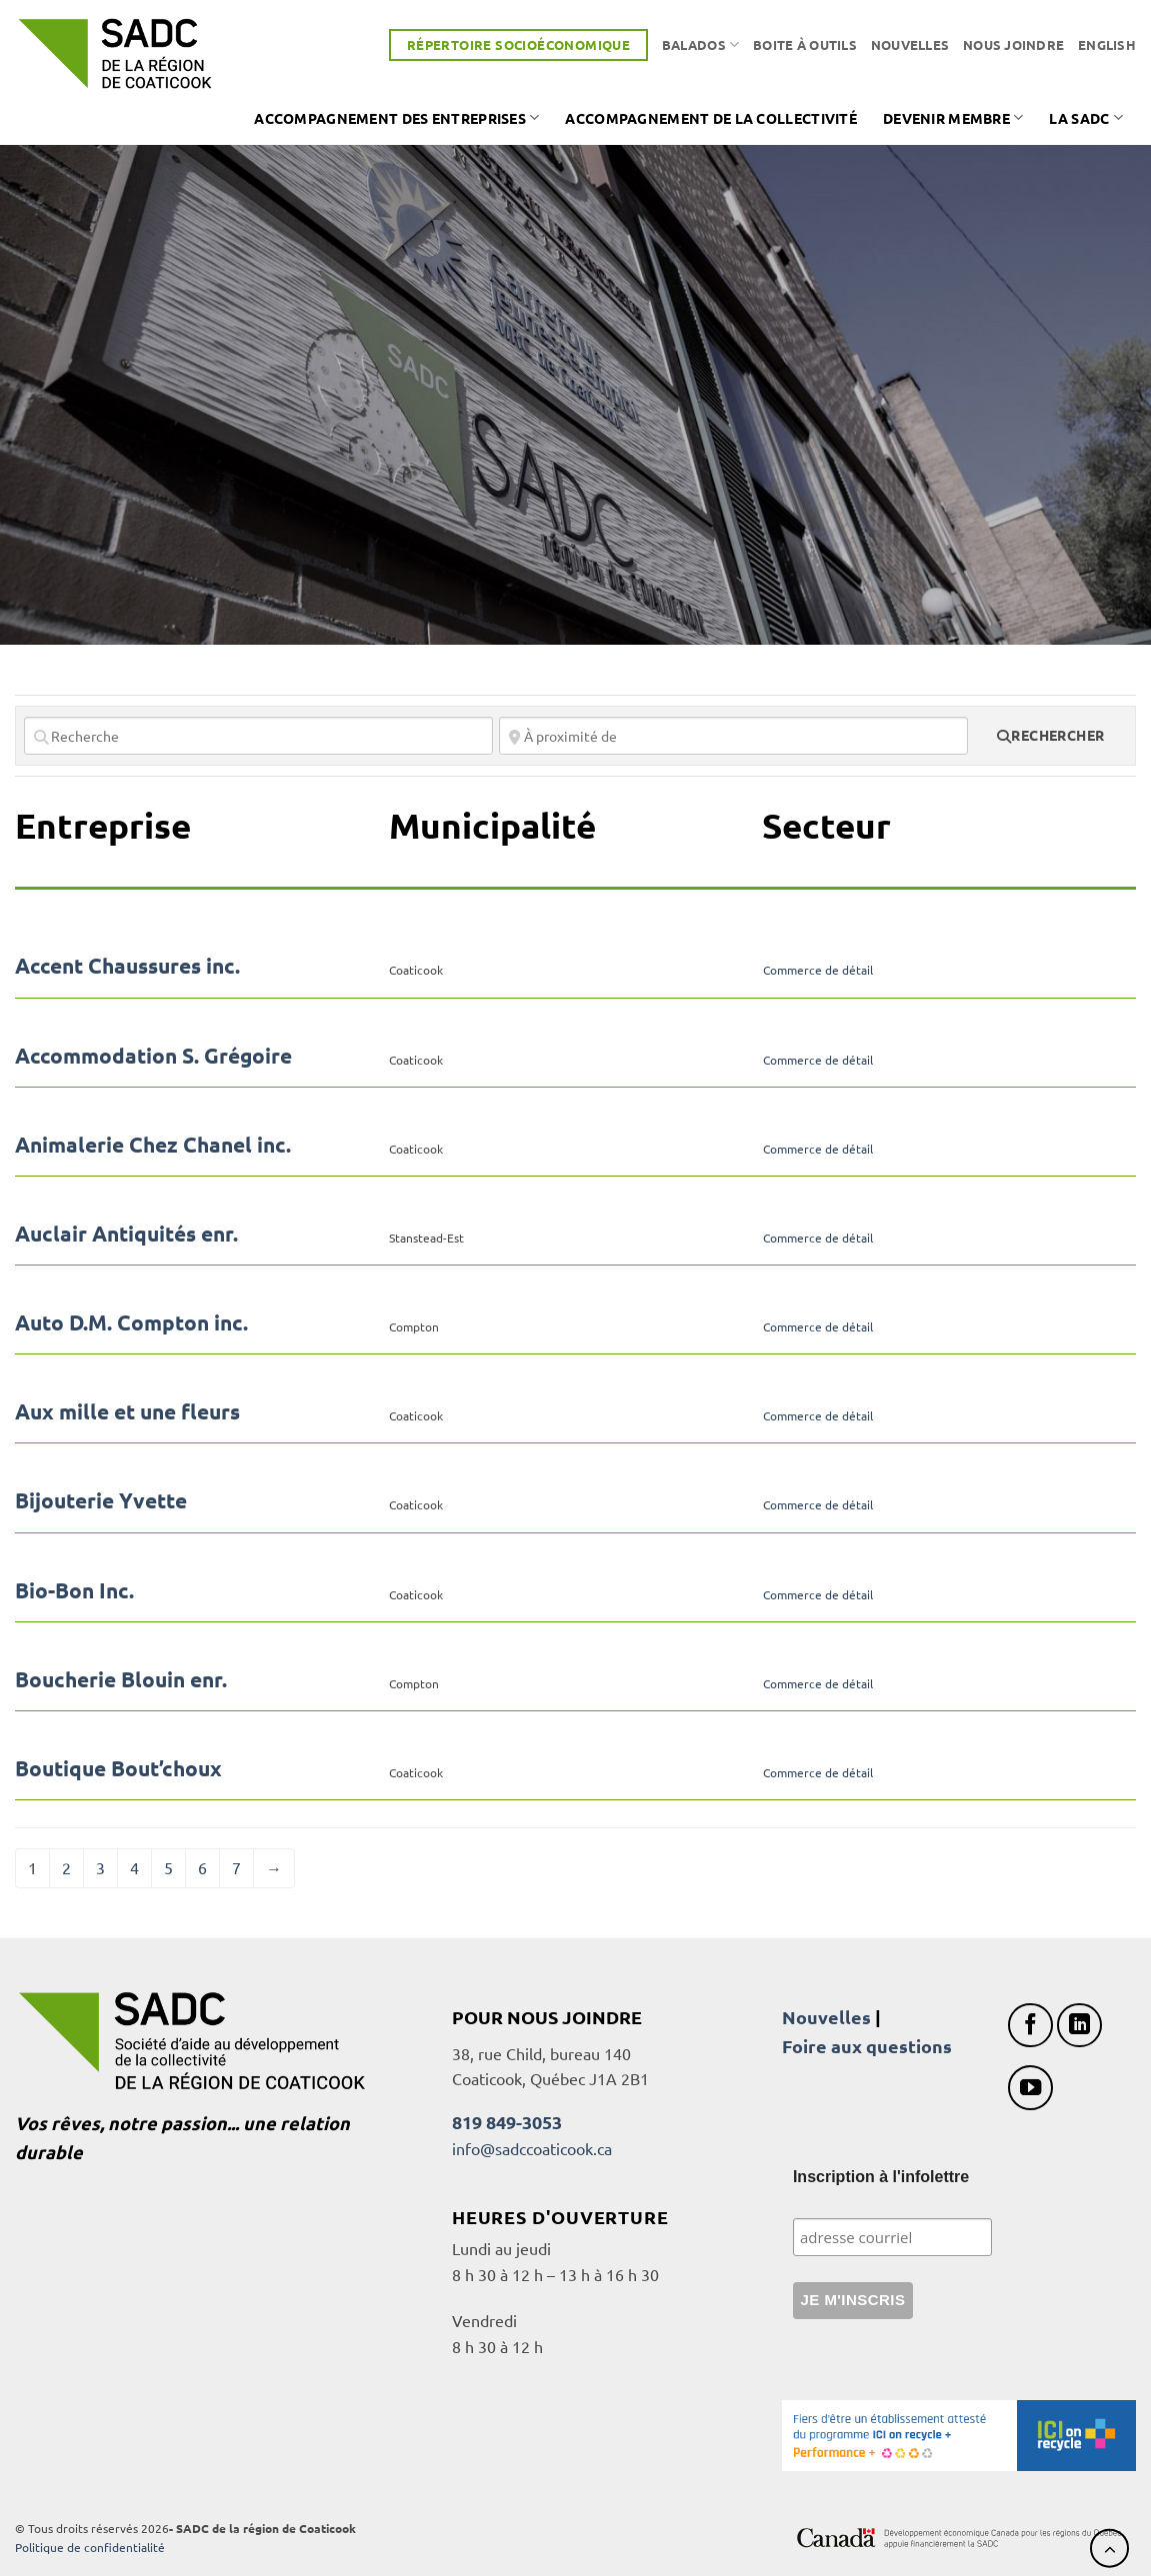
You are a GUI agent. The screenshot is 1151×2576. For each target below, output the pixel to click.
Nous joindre (1013, 44)
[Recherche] (258, 736)
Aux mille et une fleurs (127, 1410)
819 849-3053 (507, 2121)
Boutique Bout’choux (118, 1767)
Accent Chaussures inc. (127, 965)
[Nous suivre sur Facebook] (1030, 2025)
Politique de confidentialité (90, 2547)
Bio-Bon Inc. (74, 1589)
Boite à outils (805, 44)
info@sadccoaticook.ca (532, 2148)
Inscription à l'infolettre (881, 2176)
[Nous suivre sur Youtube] (1030, 2087)
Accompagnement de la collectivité (711, 118)
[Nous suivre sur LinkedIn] (1079, 2025)
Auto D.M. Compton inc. (131, 1321)
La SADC (1086, 117)
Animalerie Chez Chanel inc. (153, 1144)
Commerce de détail (818, 970)
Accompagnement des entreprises (396, 117)
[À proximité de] (733, 736)
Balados (700, 44)
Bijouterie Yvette (101, 1499)
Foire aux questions (867, 2045)
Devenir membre (953, 117)
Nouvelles (910, 44)
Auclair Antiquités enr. (126, 1233)
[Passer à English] (1107, 45)
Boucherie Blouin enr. (121, 1678)
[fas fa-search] (1050, 736)
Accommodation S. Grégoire (153, 1055)
